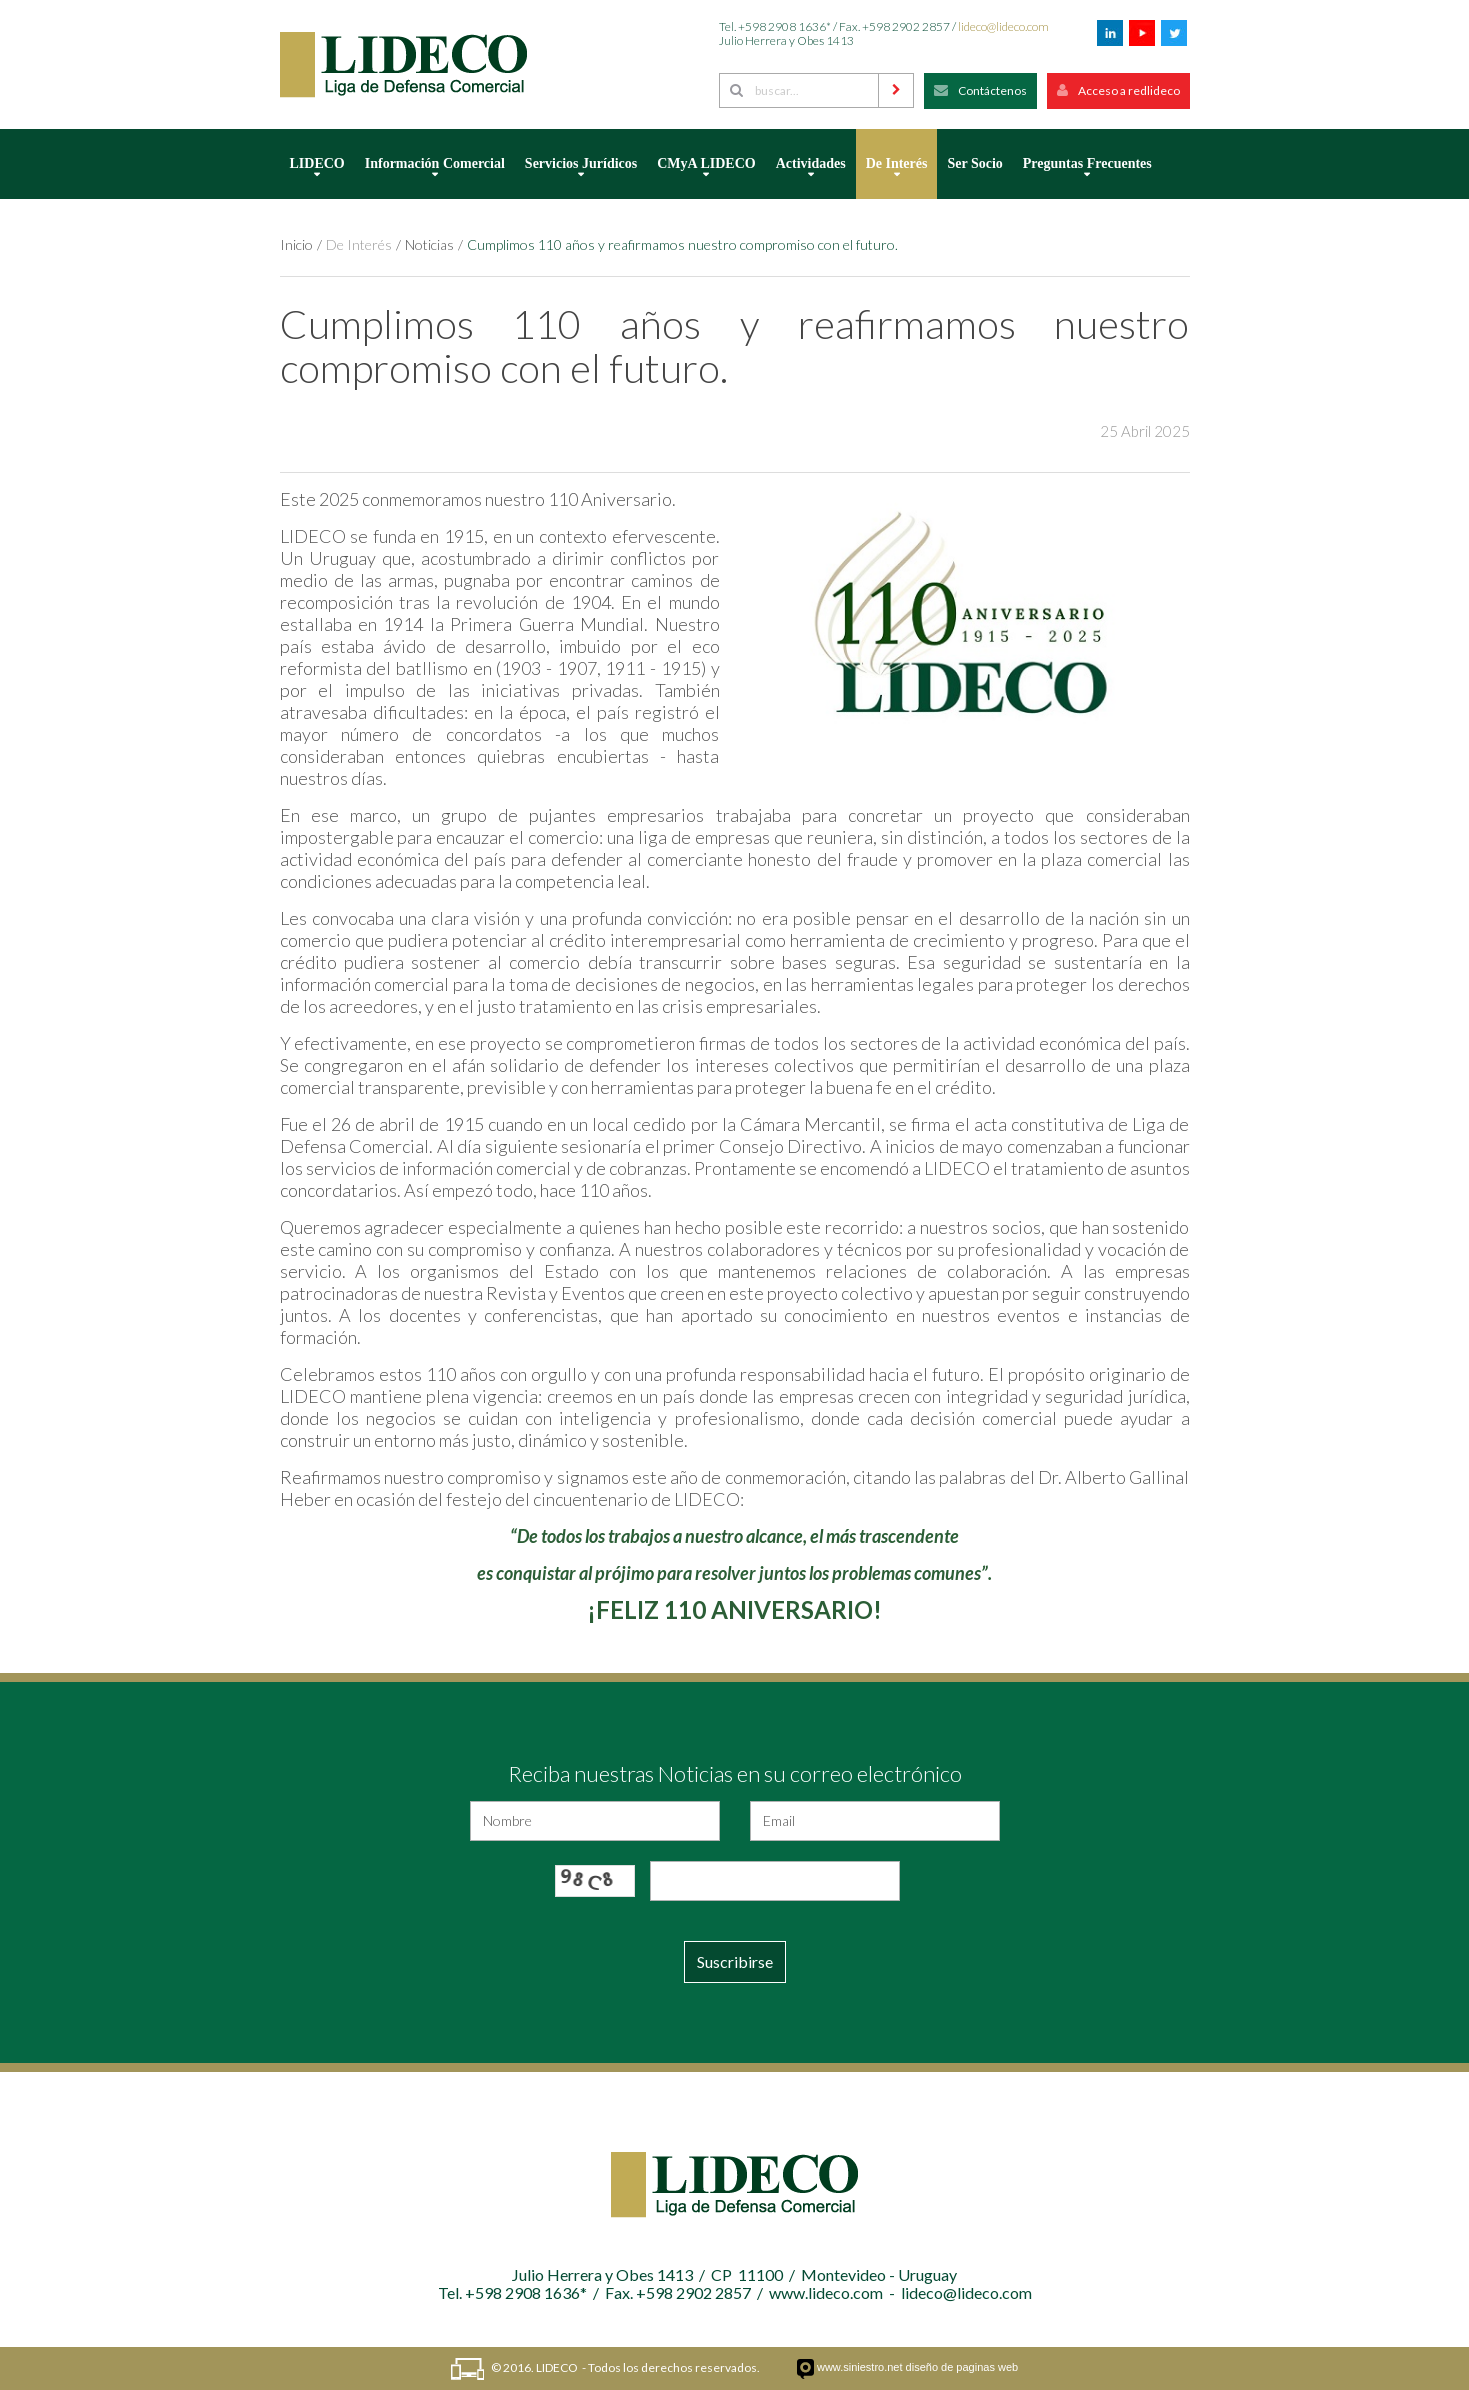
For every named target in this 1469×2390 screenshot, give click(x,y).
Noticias (429, 244)
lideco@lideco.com (1003, 26)
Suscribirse (735, 1961)
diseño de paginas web (962, 2367)
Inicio (296, 244)
